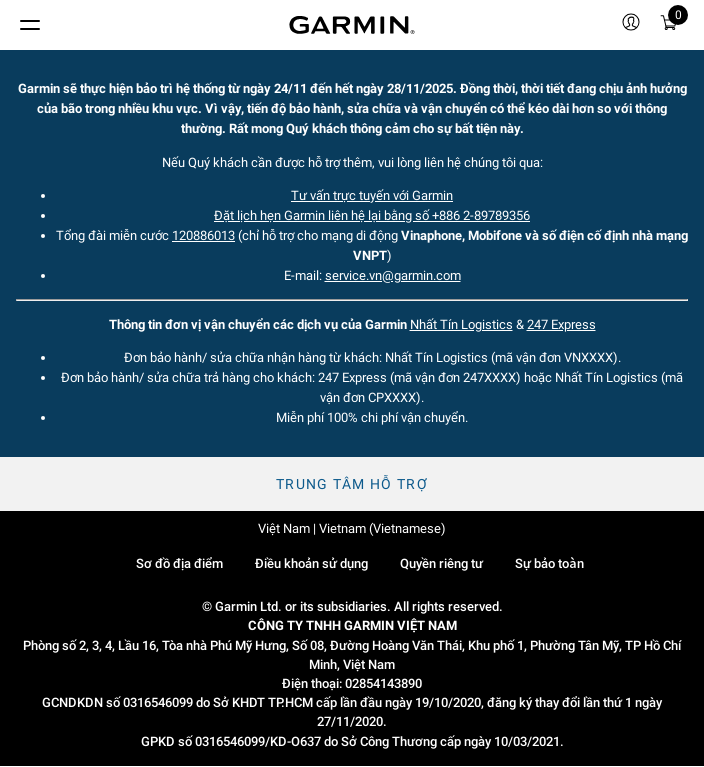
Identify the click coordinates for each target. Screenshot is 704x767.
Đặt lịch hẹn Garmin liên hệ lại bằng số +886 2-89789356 (372, 215)
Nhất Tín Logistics (461, 324)
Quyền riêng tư (441, 563)
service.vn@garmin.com (393, 275)
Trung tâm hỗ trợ (352, 484)
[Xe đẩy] (669, 25)
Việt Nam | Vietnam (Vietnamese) (352, 528)
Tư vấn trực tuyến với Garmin (372, 195)
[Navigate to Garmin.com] (352, 25)
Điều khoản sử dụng (311, 563)
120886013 (203, 235)
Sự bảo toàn (549, 563)
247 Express (561, 324)
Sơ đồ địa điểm (179, 563)
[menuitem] (631, 25)
